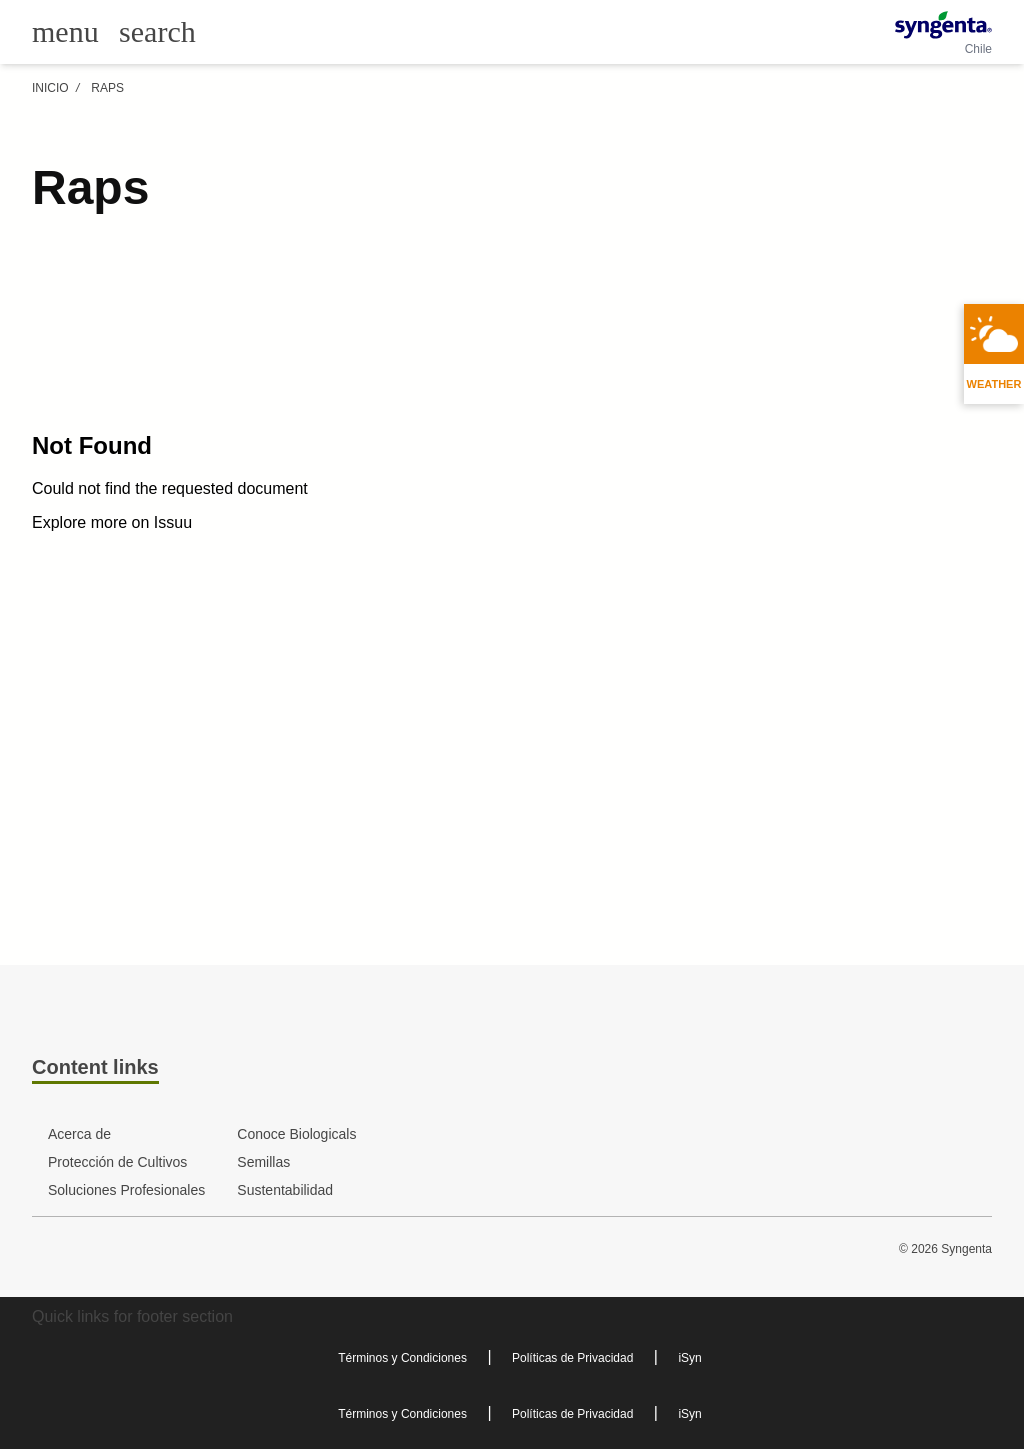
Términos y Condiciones (402, 1358)
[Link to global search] (157, 30)
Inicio (50, 88)
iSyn (689, 1358)
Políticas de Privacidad (572, 1358)
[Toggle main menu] (65, 32)
